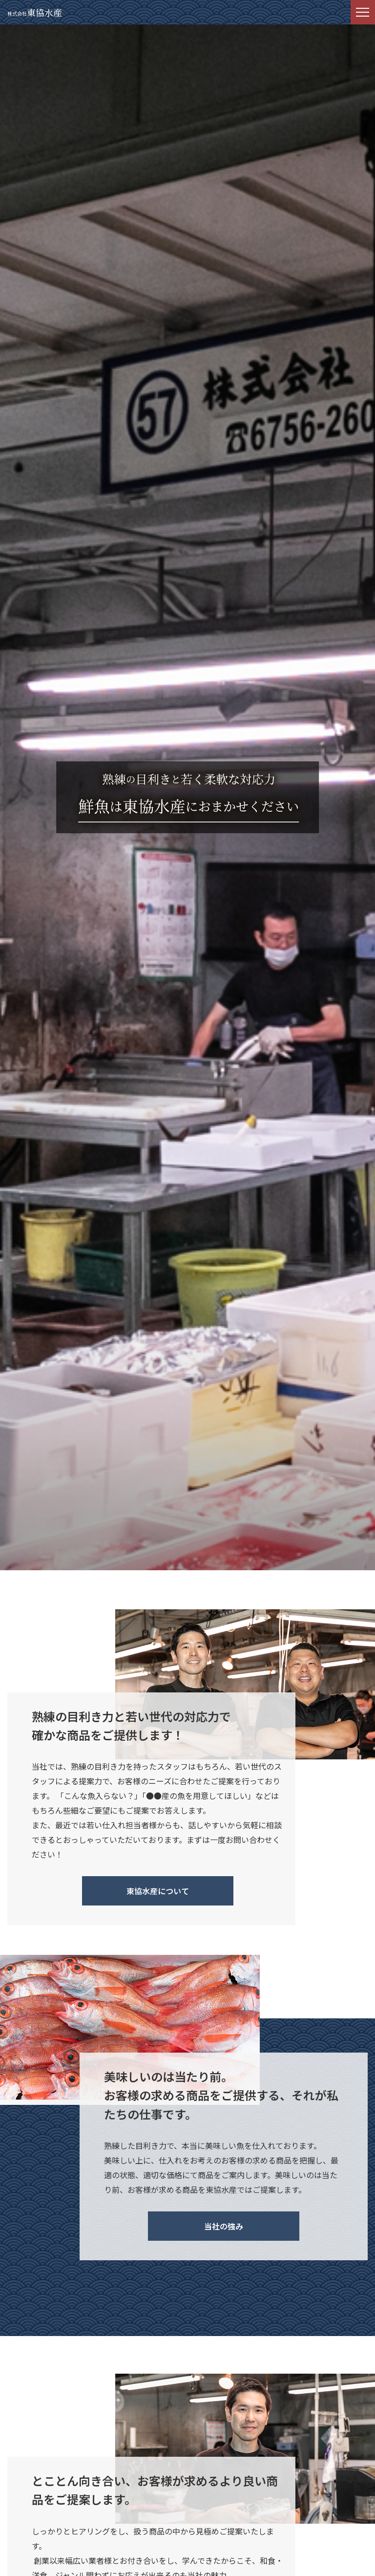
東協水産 (34, 12)
